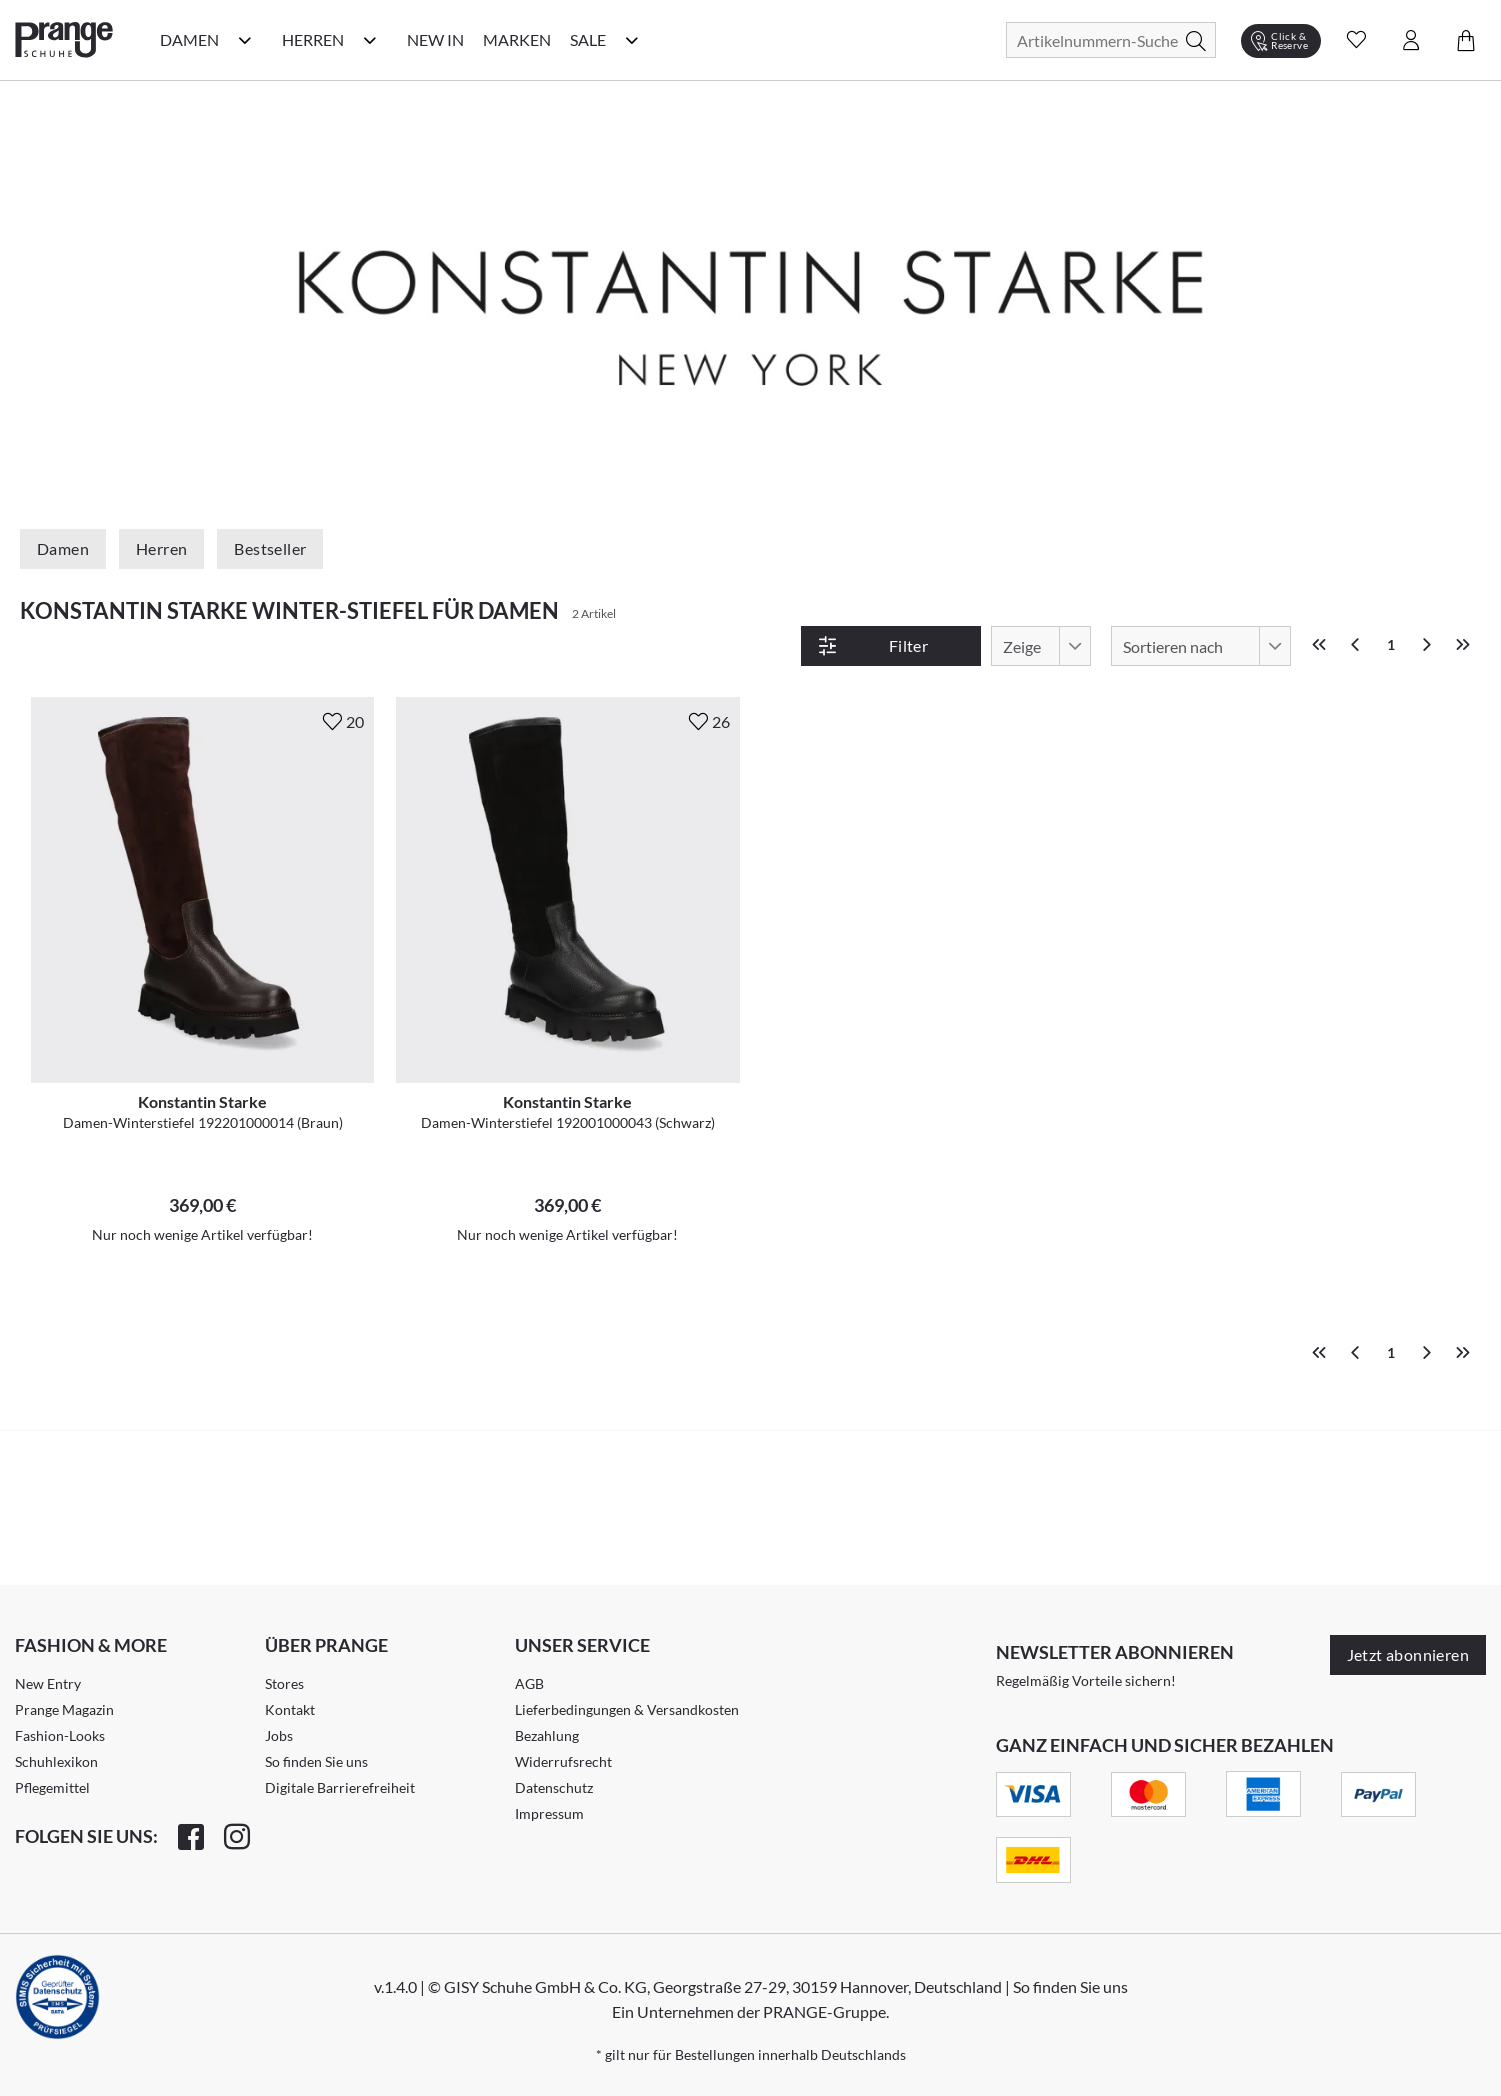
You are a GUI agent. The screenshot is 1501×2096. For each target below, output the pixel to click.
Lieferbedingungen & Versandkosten (627, 1709)
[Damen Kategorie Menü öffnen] (245, 40)
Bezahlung (547, 1735)
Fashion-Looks (60, 1735)
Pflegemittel (52, 1787)
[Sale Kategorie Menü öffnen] (632, 40)
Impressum (549, 1813)
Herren (161, 548)
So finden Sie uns (316, 1761)
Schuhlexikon (56, 1761)
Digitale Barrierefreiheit (340, 1787)
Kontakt (290, 1709)
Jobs (279, 1735)
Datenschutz (554, 1787)
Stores (284, 1683)
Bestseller (270, 548)
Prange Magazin (64, 1709)
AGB (529, 1683)
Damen (63, 548)
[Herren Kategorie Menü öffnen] (370, 40)
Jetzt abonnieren (1408, 1654)
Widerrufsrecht (563, 1761)
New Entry (48, 1683)
